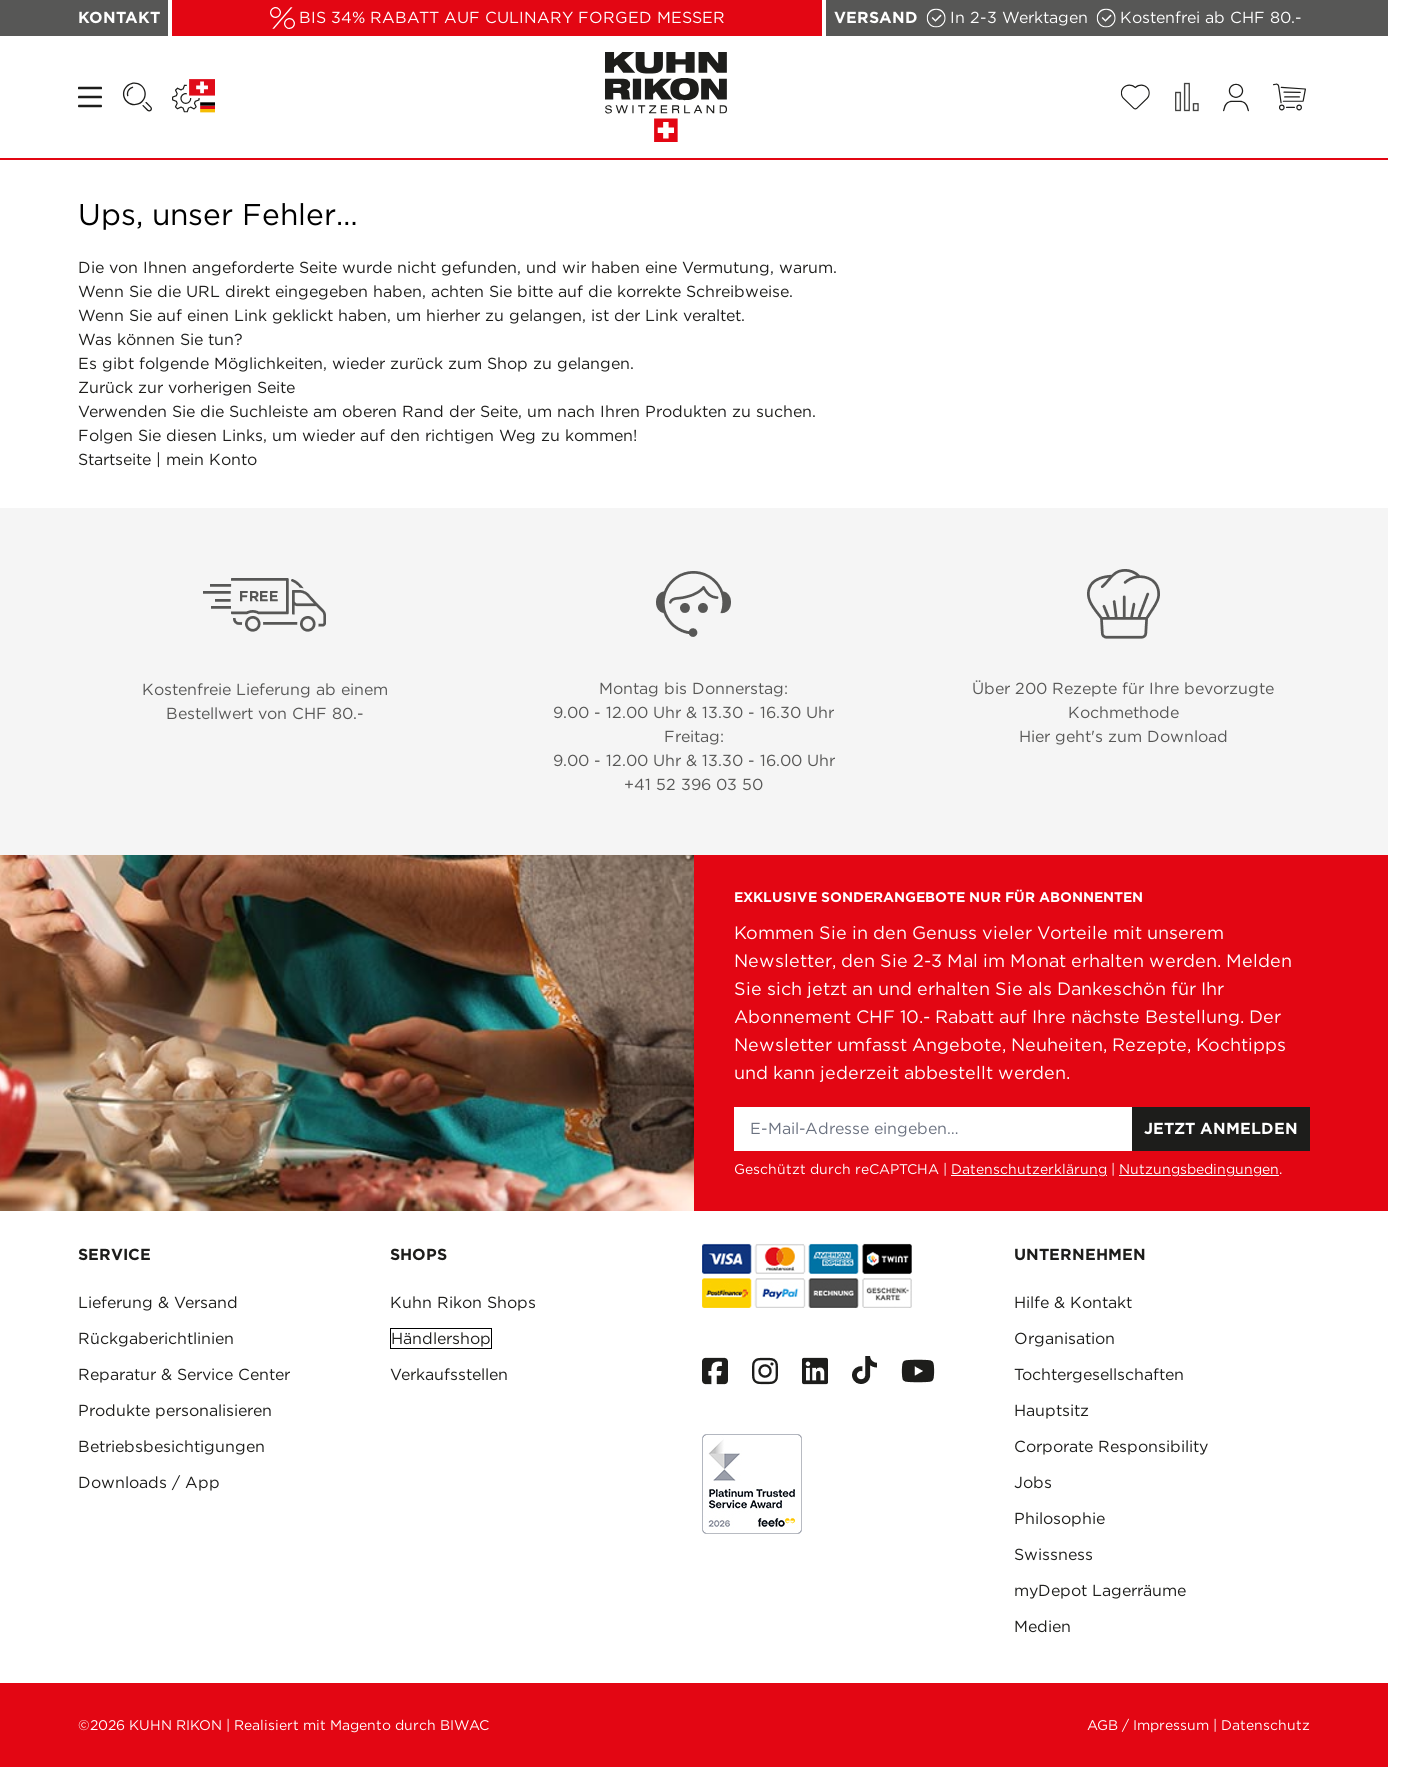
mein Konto (211, 459)
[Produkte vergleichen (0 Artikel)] (1186, 97)
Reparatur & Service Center (184, 1374)
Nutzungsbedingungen (1199, 1169)
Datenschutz (1265, 1725)
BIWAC (464, 1725)
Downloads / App (149, 1482)
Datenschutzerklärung (1029, 1169)
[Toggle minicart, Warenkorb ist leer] (1289, 97)
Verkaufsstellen (449, 1374)
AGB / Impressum (1148, 1725)
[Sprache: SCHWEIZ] (193, 97)
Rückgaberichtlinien (156, 1338)
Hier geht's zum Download (1123, 736)
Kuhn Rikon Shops (463, 1302)
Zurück (105, 387)
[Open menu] (92, 97)
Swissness (1053, 1554)
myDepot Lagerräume (1100, 1590)
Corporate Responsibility (1111, 1446)
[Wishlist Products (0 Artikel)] (1135, 97)
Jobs (1033, 1482)
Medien (1042, 1626)
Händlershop (441, 1338)
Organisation (1064, 1338)
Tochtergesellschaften (1099, 1374)
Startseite (114, 459)
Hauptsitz (1051, 1410)
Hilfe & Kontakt (1073, 1302)
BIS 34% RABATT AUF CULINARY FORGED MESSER (512, 17)
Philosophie (1059, 1518)
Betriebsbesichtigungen (171, 1446)
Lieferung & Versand (158, 1302)
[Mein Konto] (1236, 97)
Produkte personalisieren (175, 1410)
